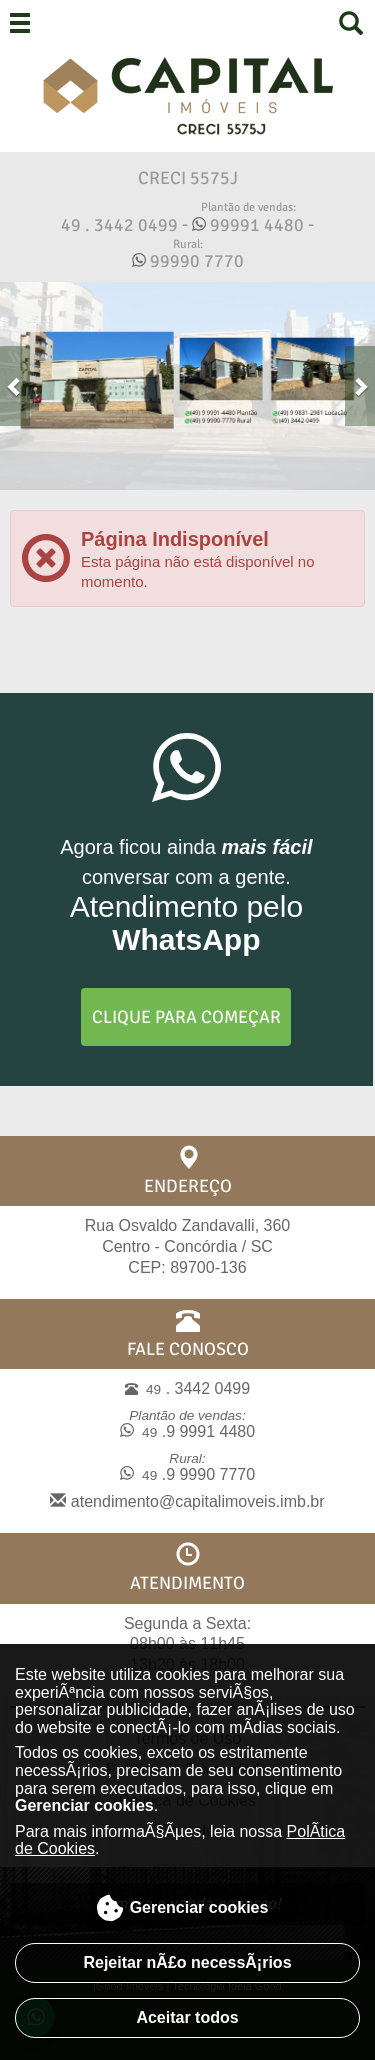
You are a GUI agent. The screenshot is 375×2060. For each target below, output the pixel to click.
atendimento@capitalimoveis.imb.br (187, 1501)
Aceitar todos (187, 2017)
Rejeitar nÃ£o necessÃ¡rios (187, 1962)
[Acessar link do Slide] (187, 386)
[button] (15, 386)
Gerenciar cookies (182, 1908)
